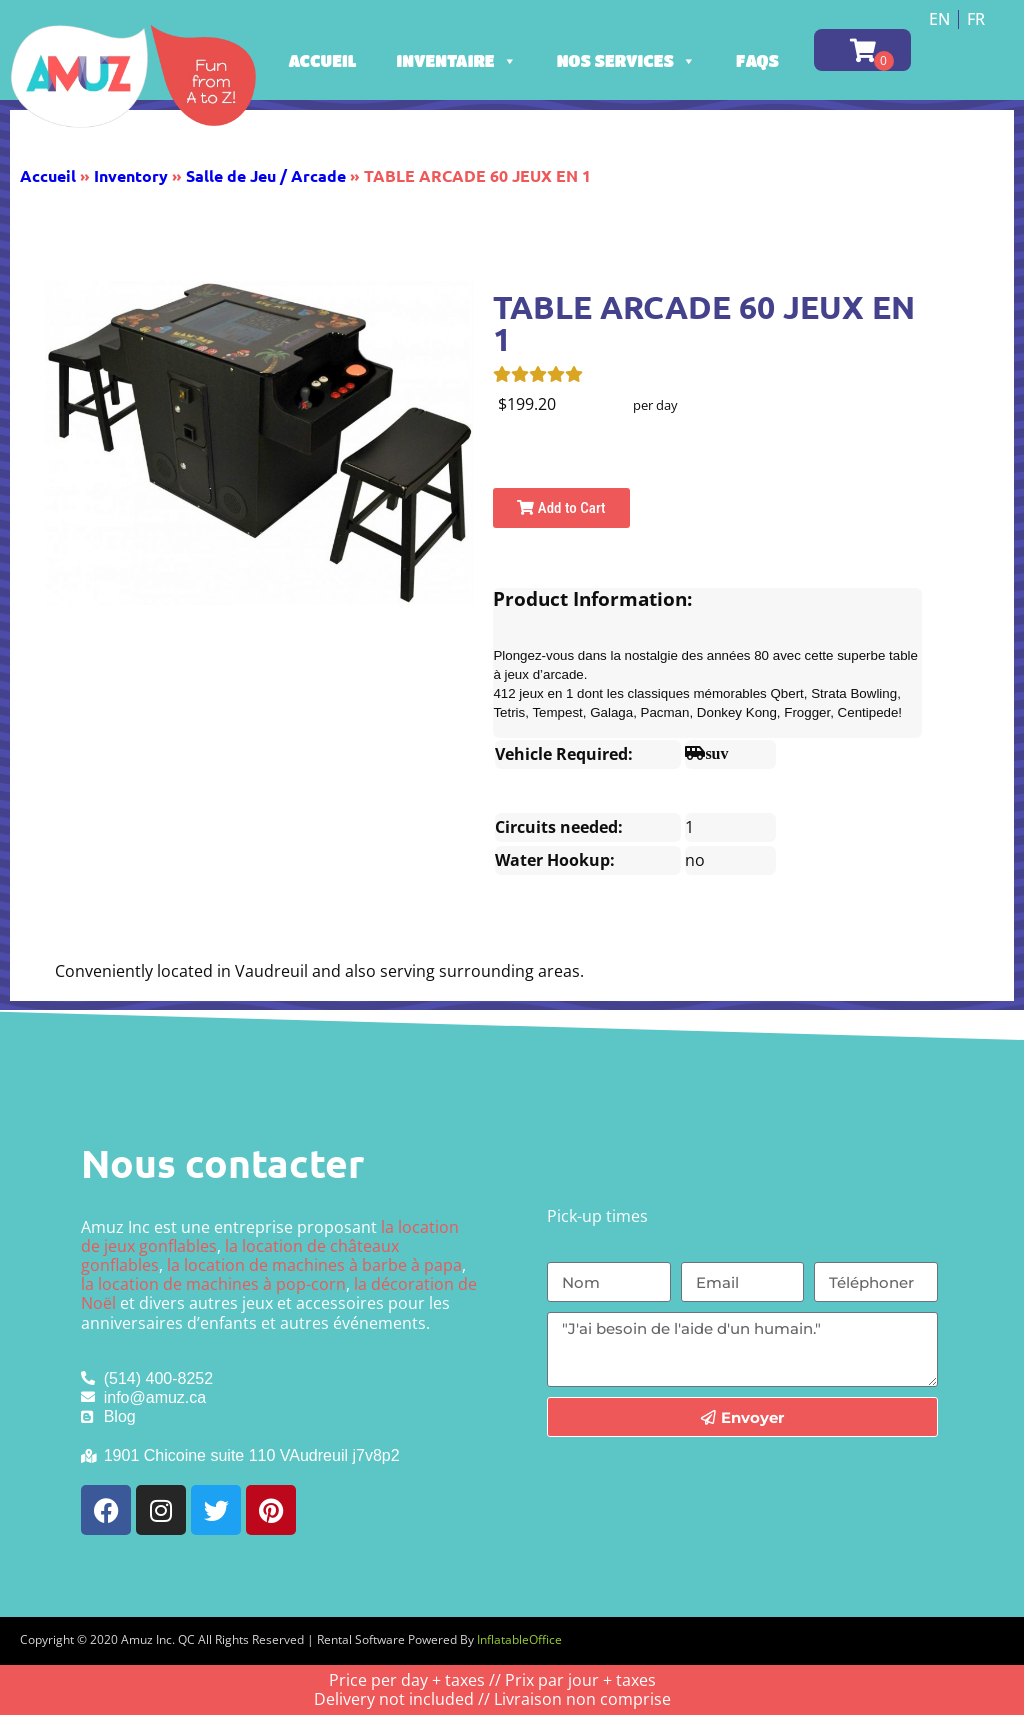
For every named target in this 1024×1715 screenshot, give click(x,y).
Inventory (131, 175)
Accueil (323, 60)
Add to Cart (561, 508)
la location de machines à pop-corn (213, 1284)
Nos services (626, 60)
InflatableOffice (519, 1639)
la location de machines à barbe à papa (314, 1265)
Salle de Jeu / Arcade (266, 175)
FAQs (757, 60)
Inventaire (456, 60)
